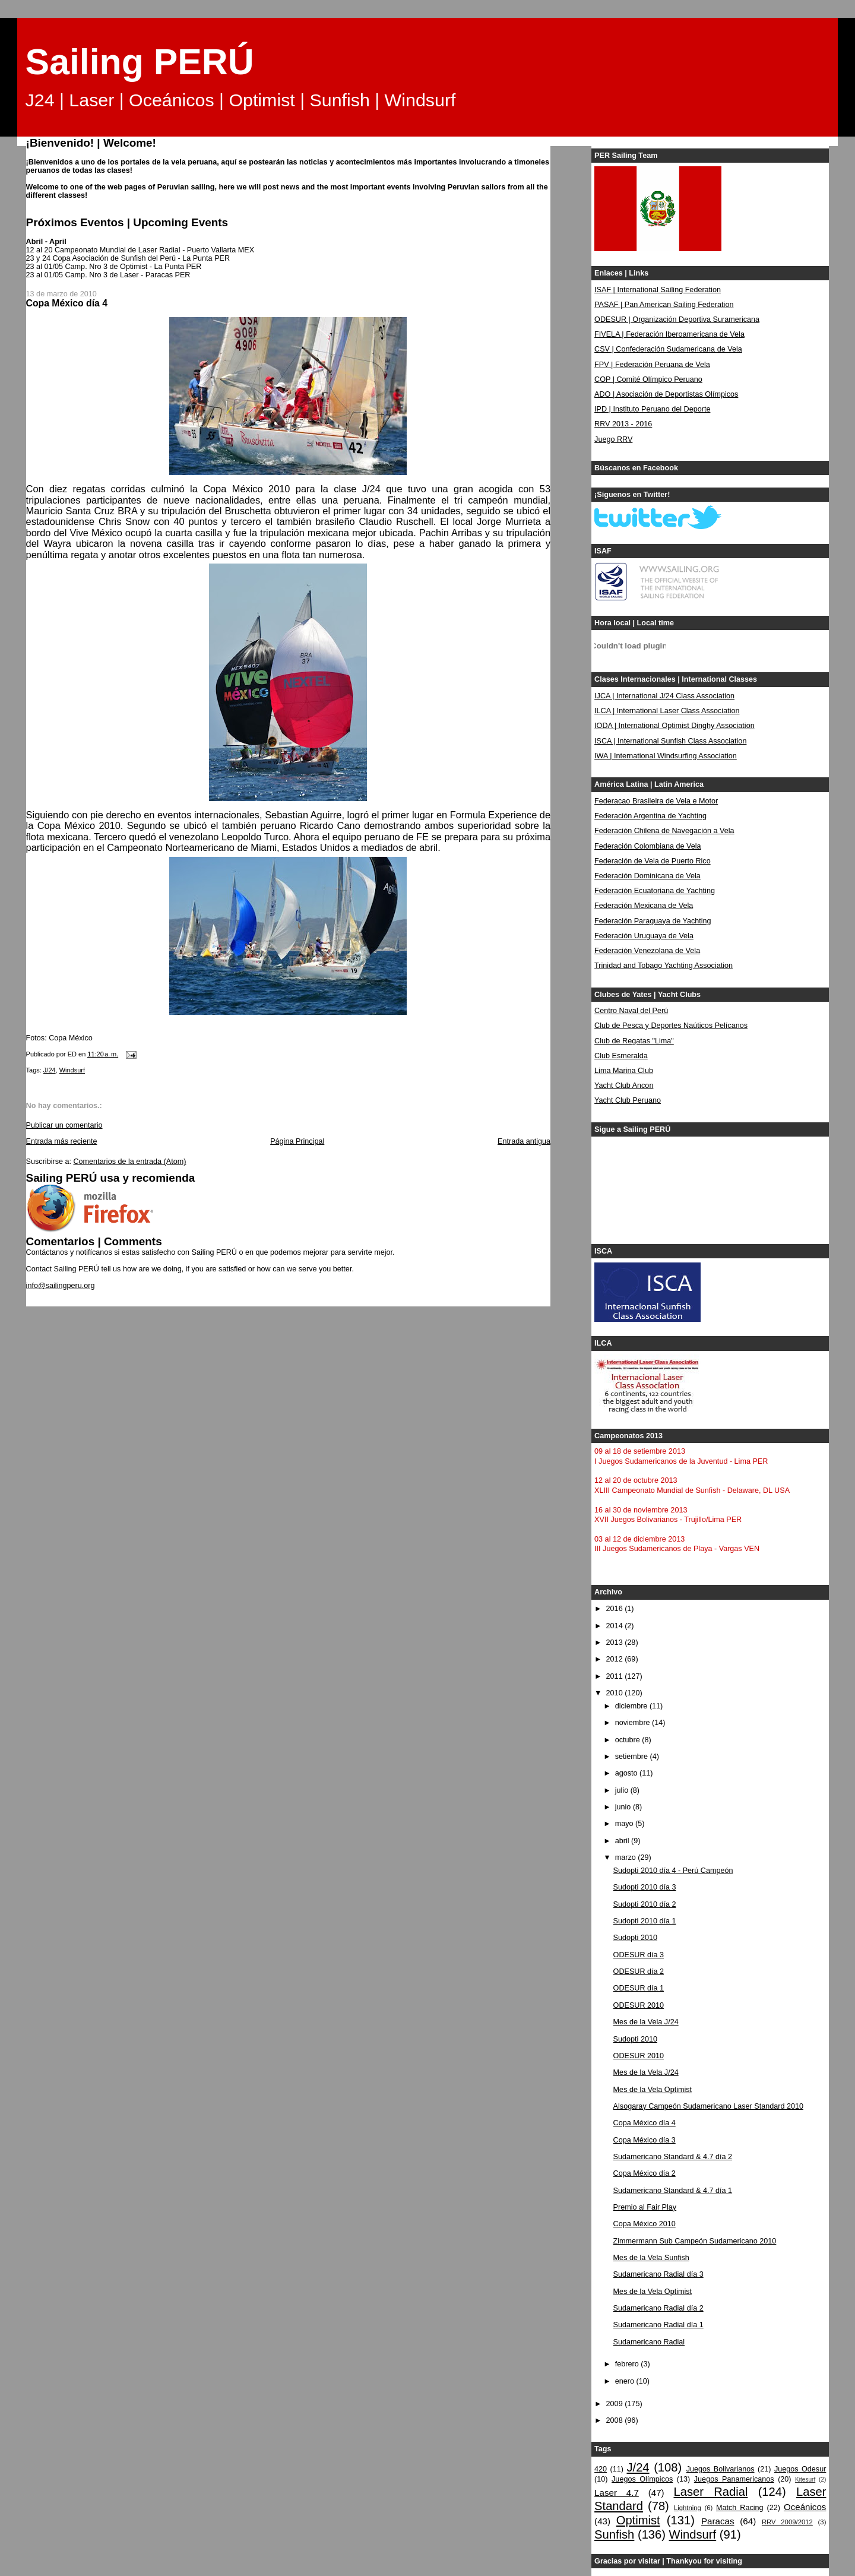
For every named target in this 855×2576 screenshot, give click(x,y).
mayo (625, 1823)
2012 (615, 1659)
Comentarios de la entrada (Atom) (129, 1161)
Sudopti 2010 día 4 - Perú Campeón (673, 1870)
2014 (615, 1626)
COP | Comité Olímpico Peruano (648, 379)
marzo (626, 1857)
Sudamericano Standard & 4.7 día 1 (672, 2190)
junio (624, 1807)
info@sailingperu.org (60, 1285)
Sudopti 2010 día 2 (644, 1904)
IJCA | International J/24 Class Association (664, 696)
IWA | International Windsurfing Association (665, 756)
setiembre (632, 1756)
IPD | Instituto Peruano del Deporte (652, 409)
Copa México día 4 (644, 2123)
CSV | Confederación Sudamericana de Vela (668, 349)
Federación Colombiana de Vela (647, 846)
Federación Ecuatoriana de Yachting (654, 891)
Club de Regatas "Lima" (634, 1041)
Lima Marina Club (623, 1071)
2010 (615, 1693)
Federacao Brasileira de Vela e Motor (656, 801)
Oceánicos (805, 2507)
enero (625, 2381)
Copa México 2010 (644, 2224)
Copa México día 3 (644, 2140)
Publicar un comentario (64, 1125)
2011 (615, 1676)
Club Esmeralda (621, 1056)
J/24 (49, 1070)
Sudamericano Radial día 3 (658, 2274)
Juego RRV (613, 439)
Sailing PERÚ (140, 62)
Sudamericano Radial (649, 2342)
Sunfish (614, 2534)
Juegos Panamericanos (734, 2479)
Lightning (687, 2507)
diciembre (632, 1706)
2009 (615, 2404)
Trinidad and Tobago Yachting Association (663, 965)
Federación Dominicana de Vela (647, 876)
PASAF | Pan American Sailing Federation (663, 304)
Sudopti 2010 (635, 1937)
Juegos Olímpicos (642, 2479)
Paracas (717, 2521)
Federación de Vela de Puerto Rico (652, 861)
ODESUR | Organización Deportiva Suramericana (676, 319)
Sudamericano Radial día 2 (658, 2308)
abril (623, 1841)
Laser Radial (711, 2491)
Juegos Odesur (800, 2469)
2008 (615, 2420)
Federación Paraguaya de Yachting (652, 921)
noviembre (633, 1723)
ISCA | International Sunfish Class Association (670, 741)
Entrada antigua (524, 1141)
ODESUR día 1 (638, 1988)
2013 (615, 1642)
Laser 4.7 (616, 2493)
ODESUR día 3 (638, 1955)
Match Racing (740, 2508)
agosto (627, 1773)
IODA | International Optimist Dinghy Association (674, 725)
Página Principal (297, 1141)
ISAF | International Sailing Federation (657, 290)
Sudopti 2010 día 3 (644, 1887)
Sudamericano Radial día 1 (658, 2325)
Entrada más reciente (61, 1141)
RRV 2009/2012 (787, 2522)
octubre (628, 1740)
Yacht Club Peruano (627, 1100)
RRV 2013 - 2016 (623, 424)
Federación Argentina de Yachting (650, 816)
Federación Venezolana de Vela (647, 951)
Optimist (638, 2520)
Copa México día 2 (644, 2173)
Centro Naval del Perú (631, 1011)
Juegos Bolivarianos (720, 2469)
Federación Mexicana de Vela (643, 905)
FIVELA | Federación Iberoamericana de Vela (669, 334)
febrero (628, 2364)
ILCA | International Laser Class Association (666, 711)
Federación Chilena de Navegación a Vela (664, 831)
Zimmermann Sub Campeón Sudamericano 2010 (695, 2241)
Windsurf (72, 1070)
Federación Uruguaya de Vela (644, 936)
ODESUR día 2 (638, 1971)
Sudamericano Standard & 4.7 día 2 (672, 2157)
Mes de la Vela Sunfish (651, 2258)
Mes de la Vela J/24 (646, 2022)
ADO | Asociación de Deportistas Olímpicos (666, 394)
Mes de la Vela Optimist (652, 2090)
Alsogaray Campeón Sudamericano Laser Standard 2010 (708, 2106)
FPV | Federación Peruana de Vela (652, 364)
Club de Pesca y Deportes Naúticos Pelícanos (671, 1025)
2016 (615, 1609)
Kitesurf (805, 2479)
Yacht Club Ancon (623, 1085)
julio (623, 1790)
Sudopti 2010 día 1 (644, 1921)
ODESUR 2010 (638, 2005)
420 (600, 2469)
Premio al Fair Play (645, 2207)
